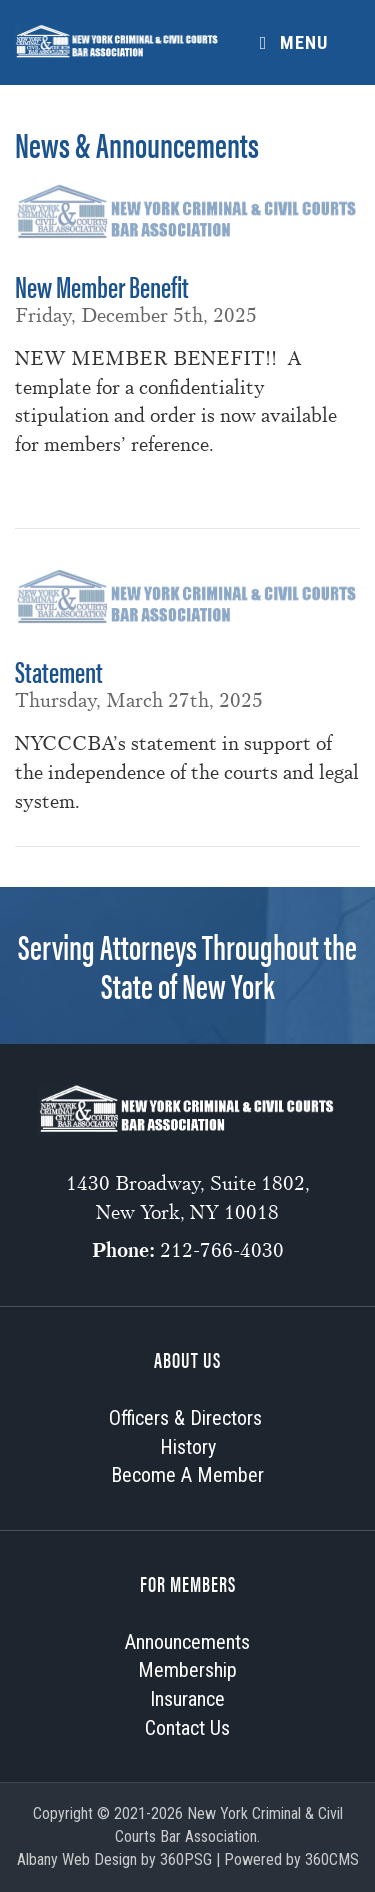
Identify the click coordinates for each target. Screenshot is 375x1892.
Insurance (187, 1699)
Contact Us (187, 1728)
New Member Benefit (102, 285)
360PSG (186, 1859)
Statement (59, 670)
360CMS (332, 1859)
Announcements (187, 1642)
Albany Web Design (77, 1859)
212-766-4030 (222, 1250)
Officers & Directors (185, 1418)
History (188, 1447)
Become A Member (187, 1475)
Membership (187, 1670)
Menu (290, 42)
